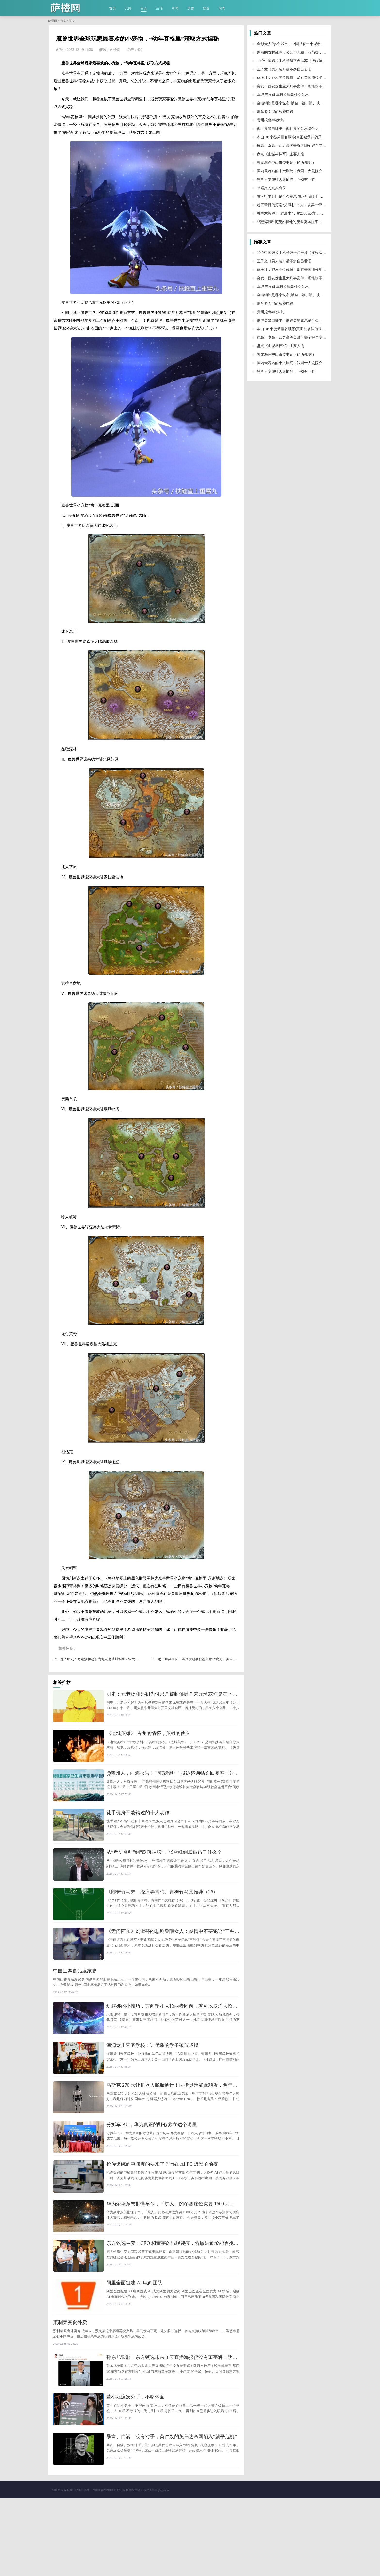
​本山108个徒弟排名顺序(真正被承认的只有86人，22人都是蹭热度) (310, 137)
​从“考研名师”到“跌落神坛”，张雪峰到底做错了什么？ (164, 1869)
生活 (159, 8)
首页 (112, 8)
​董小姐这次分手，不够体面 (135, 2466)
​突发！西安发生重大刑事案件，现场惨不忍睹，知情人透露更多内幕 (311, 86)
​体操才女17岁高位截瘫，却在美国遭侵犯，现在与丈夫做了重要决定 (311, 78)
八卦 (128, 8)
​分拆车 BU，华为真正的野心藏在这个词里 (151, 2168)
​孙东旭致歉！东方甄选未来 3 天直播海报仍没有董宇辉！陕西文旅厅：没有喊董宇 (193, 2422)
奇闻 (175, 8)
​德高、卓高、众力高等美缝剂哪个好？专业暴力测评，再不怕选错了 (311, 146)
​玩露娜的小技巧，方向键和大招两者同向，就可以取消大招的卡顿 (176, 2036)
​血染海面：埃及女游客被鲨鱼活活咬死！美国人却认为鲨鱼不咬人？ (216, 1659)
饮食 (206, 8)
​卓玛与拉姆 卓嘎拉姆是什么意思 (283, 95)
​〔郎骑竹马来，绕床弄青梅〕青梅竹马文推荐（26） (162, 1913)
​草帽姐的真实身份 (271, 188)
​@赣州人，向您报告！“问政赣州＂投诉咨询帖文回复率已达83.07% (177, 1781)
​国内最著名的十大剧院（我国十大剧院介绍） (293, 171)
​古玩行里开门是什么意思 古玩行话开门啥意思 (294, 196)
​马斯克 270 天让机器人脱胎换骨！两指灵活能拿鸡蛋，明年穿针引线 (179, 2124)
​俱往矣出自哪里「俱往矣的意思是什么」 (289, 129)
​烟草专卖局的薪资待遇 (275, 112)
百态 (143, 8)
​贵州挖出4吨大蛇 (270, 120)
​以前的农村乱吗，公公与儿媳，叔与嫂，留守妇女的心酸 (302, 52)
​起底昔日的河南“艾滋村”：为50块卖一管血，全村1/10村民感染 (307, 205)
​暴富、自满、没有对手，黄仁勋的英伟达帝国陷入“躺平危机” (171, 2510)
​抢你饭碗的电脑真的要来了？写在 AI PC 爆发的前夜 (162, 2211)
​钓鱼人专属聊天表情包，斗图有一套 (286, 179)
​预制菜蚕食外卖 (70, 2387)
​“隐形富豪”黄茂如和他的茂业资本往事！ (289, 222)
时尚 (222, 8)
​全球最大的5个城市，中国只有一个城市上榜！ (294, 44)
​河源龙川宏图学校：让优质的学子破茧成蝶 (152, 2080)
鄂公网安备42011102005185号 (70, 2567)
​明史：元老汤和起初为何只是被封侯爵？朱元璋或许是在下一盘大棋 (118, 1659)
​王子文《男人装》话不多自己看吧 (284, 69)
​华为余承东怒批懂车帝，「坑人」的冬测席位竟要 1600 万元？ (173, 2255)
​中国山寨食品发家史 (75, 2001)
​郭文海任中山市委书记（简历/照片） (286, 162)
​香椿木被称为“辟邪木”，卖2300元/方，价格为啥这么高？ (302, 213)
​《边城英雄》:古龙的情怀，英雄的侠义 (148, 1738)
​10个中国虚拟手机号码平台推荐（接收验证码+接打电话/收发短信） (311, 61)
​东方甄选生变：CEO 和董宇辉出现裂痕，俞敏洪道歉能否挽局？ (174, 2299)
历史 (190, 8)
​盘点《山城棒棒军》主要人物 (280, 154)
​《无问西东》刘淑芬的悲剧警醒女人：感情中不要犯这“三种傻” (174, 1957)
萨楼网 (52, 21)
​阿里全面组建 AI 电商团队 (134, 2343)
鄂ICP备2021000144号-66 (109, 2567)
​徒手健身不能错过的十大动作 (137, 1825)
